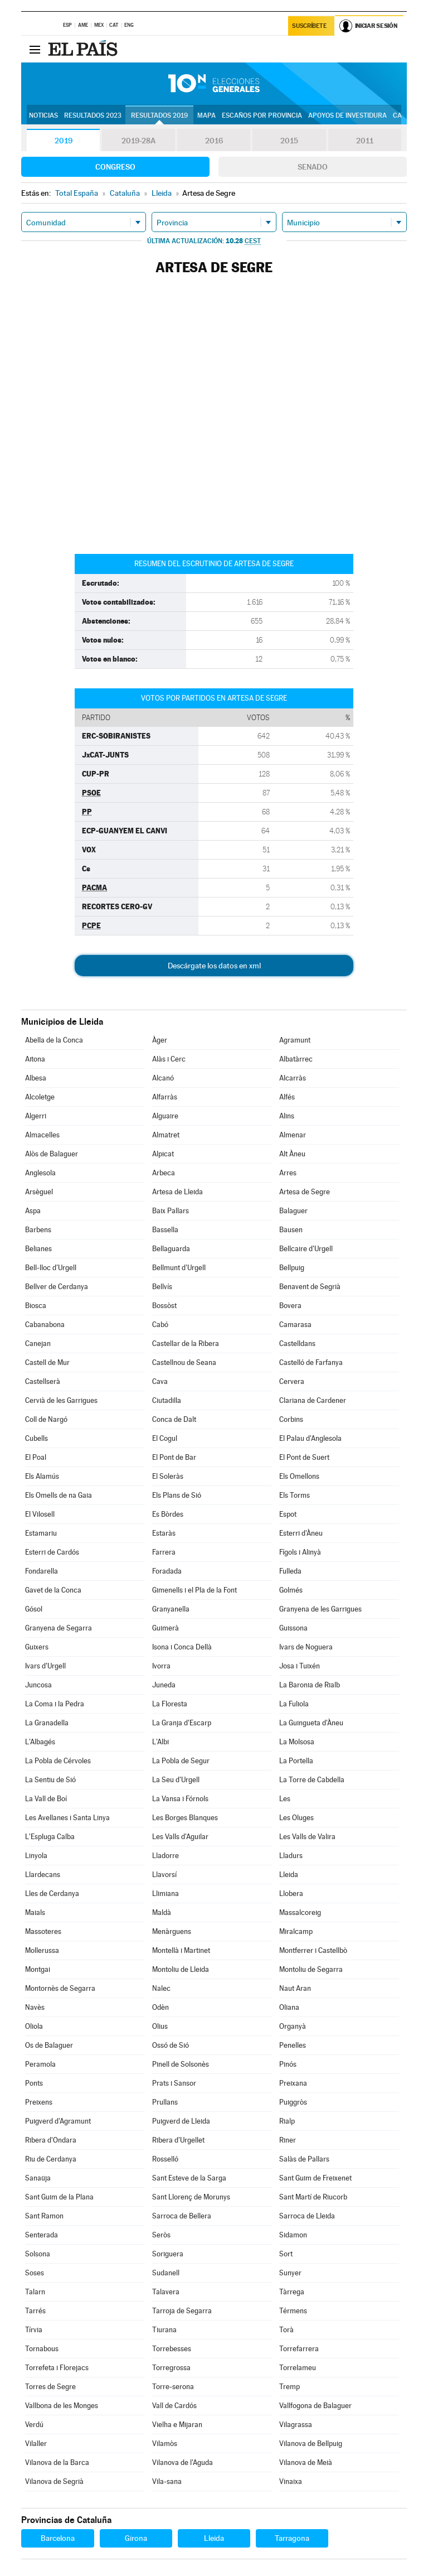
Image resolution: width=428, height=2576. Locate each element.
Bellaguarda (171, 1248)
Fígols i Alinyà (300, 1552)
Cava (160, 1381)
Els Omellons (299, 1476)
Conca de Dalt (174, 1419)
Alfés (287, 1097)
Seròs (161, 2235)
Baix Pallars (170, 1211)
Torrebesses (171, 2349)
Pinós (287, 2064)
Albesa (35, 1078)
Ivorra (161, 1666)
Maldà (161, 1912)
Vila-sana (167, 2481)
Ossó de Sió (170, 2045)
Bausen (291, 1230)
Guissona (293, 1628)
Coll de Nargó (46, 1419)
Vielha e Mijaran (177, 2424)
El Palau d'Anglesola (310, 1438)
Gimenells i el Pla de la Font (194, 1590)
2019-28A (138, 140)
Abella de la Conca (54, 1040)
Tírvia (33, 2330)
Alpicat (163, 1154)
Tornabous (42, 2349)
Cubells (36, 1438)
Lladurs (291, 1855)
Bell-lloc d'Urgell (50, 1267)
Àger (159, 1040)
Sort (286, 2254)
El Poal (35, 1457)
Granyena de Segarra (58, 1628)
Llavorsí (164, 1874)
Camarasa (295, 1324)
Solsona (37, 2254)
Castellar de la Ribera (185, 1343)
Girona (136, 2538)
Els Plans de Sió (176, 1495)
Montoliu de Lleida (180, 1969)
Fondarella (41, 1571)
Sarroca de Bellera (181, 2216)
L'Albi (160, 1742)
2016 (214, 140)
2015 (289, 140)
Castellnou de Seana (184, 1362)
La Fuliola (294, 1704)
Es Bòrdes (167, 1514)
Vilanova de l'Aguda (182, 2462)
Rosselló (165, 2159)
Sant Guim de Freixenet (315, 2178)
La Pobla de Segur (181, 1761)
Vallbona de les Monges (61, 2405)
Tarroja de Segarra (182, 2311)
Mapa (206, 115)
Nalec (161, 1988)
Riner (287, 2140)
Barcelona (58, 2538)
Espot (287, 1514)
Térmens (293, 2311)
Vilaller (36, 2443)
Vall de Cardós (174, 2405)
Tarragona (292, 2538)
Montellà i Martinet (181, 1950)
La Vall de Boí (46, 1798)
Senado (313, 166)
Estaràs (164, 1533)
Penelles (292, 2045)
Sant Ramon (44, 2216)
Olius (160, 2026)
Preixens (38, 2102)
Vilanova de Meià (305, 2462)
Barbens (38, 1230)
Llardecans (42, 1874)
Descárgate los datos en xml (214, 965)
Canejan (38, 1343)
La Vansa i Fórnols (180, 1798)
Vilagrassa (295, 2424)
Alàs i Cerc (169, 1059)
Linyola (36, 1855)
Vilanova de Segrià (54, 2481)
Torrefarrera (299, 2349)
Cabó (160, 1324)
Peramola (40, 2064)
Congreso (115, 166)
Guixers (36, 1647)
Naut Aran (295, 1988)
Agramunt (294, 1040)
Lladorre (165, 1855)
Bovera (290, 1305)
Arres (287, 1173)
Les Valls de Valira (307, 1836)
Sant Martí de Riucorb (313, 2197)
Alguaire (165, 1116)
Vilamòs (164, 2443)
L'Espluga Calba (50, 1836)
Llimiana (165, 1893)
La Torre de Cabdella (311, 1780)
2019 (63, 140)
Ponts (34, 2083)
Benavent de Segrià (310, 1286)
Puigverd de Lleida (181, 2121)
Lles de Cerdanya (52, 1893)
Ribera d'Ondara (50, 2140)
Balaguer (293, 1211)
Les (284, 1798)
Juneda (164, 1685)
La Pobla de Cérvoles (58, 1761)
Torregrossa (171, 2367)
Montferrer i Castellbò (313, 1950)
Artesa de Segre (304, 1192)
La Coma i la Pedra (54, 1704)
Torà (286, 2330)
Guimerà (165, 1628)
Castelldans (297, 1343)
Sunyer (290, 2273)
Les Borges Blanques (185, 1817)
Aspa (33, 1211)
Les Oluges (296, 1817)
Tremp (289, 2386)
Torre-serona (173, 2386)
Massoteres (43, 1931)
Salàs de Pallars (304, 2159)
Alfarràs (164, 1097)
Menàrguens (171, 1931)
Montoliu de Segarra (311, 1969)
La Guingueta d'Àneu (311, 1723)
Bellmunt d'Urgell (179, 1267)
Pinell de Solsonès (180, 2064)
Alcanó (163, 1078)
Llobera (291, 1893)
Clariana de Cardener (312, 1400)
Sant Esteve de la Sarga (189, 2178)
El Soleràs (167, 1476)
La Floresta (169, 1704)
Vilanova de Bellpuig (310, 2443)
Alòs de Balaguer (51, 1154)
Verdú (34, 2424)
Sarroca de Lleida (307, 2216)
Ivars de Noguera (306, 1647)
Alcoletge (40, 1097)
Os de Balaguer (49, 2045)
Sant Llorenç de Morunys (191, 2197)
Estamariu (41, 1533)
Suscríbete (310, 26)
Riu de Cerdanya (50, 2159)
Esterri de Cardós (52, 1552)
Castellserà (42, 1381)
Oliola (34, 2026)
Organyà (292, 2026)
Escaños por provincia (262, 115)
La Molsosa (296, 1742)
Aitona (35, 1059)
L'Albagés (40, 1742)
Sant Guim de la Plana (59, 2197)
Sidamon (293, 2235)
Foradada (167, 1571)
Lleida (288, 1874)
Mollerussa (42, 1950)
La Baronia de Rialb (309, 1685)
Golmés (291, 1590)
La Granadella (47, 1723)
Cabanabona (45, 1324)
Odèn (160, 2007)
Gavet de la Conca (53, 1590)
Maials (35, 1912)
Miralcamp (296, 1931)
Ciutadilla (166, 1400)
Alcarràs (292, 1078)
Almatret (165, 1135)
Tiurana (164, 2330)
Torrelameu (297, 2367)
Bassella (165, 1230)
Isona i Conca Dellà (182, 1647)
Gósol (33, 1609)
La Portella (296, 1761)
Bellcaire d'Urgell (306, 1248)
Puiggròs (293, 2102)
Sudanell (165, 2273)
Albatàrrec (296, 1059)
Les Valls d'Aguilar (180, 1836)
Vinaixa (290, 2481)
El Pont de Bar (174, 1457)
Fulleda (290, 1571)
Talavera (165, 2292)
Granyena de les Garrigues (320, 1609)
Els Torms (294, 1495)
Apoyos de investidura (347, 115)
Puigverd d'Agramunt (58, 2121)
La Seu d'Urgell (176, 1780)
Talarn (35, 2292)
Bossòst (164, 1305)
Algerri (35, 1116)
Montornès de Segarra (60, 1988)
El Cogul (164, 1438)
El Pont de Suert (304, 1457)
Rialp (287, 2121)
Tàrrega (291, 2292)
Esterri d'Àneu (301, 1533)
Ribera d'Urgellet (178, 2140)
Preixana (293, 2083)
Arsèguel (39, 1192)
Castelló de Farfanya (311, 1362)
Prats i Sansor (174, 2083)
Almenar (292, 1135)
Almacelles (42, 1135)
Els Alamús (42, 1476)
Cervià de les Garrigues (61, 1400)
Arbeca (163, 1173)
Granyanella (170, 1609)
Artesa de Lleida (177, 1192)
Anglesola (40, 1173)
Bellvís (162, 1286)
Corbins (291, 1419)
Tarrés (35, 2311)
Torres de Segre (50, 2386)
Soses (34, 2273)
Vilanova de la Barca (57, 2462)
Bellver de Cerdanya (56, 1286)
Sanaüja (38, 2178)
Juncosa (38, 1685)
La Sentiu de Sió (50, 1780)
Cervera (291, 1381)
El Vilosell (40, 1514)
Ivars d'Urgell (45, 1666)
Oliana (289, 2007)
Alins (286, 1116)
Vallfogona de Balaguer (315, 2405)
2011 (364, 140)
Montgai (37, 1969)
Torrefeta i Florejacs (57, 2367)
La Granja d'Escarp (181, 1723)
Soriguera (167, 2254)
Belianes (38, 1248)
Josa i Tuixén (299, 1666)
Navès (35, 2007)
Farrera (164, 1552)
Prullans (165, 2102)
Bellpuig (291, 1267)
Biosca (35, 1305)
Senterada (41, 2235)
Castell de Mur (47, 1362)
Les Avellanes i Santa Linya (67, 1817)
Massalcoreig (300, 1912)
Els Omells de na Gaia (58, 1495)
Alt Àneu (292, 1154)
